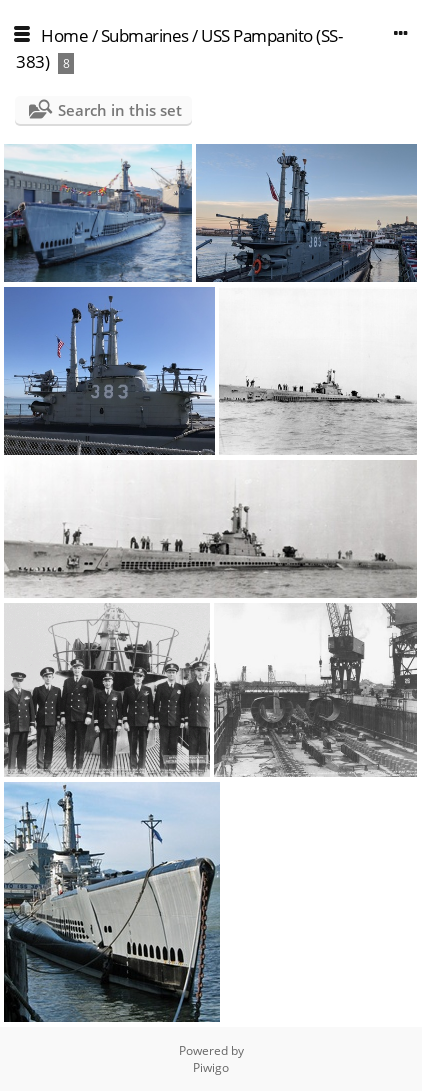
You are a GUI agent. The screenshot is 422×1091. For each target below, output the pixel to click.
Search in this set (120, 110)
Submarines (145, 35)
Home (64, 35)
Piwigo (211, 1067)
